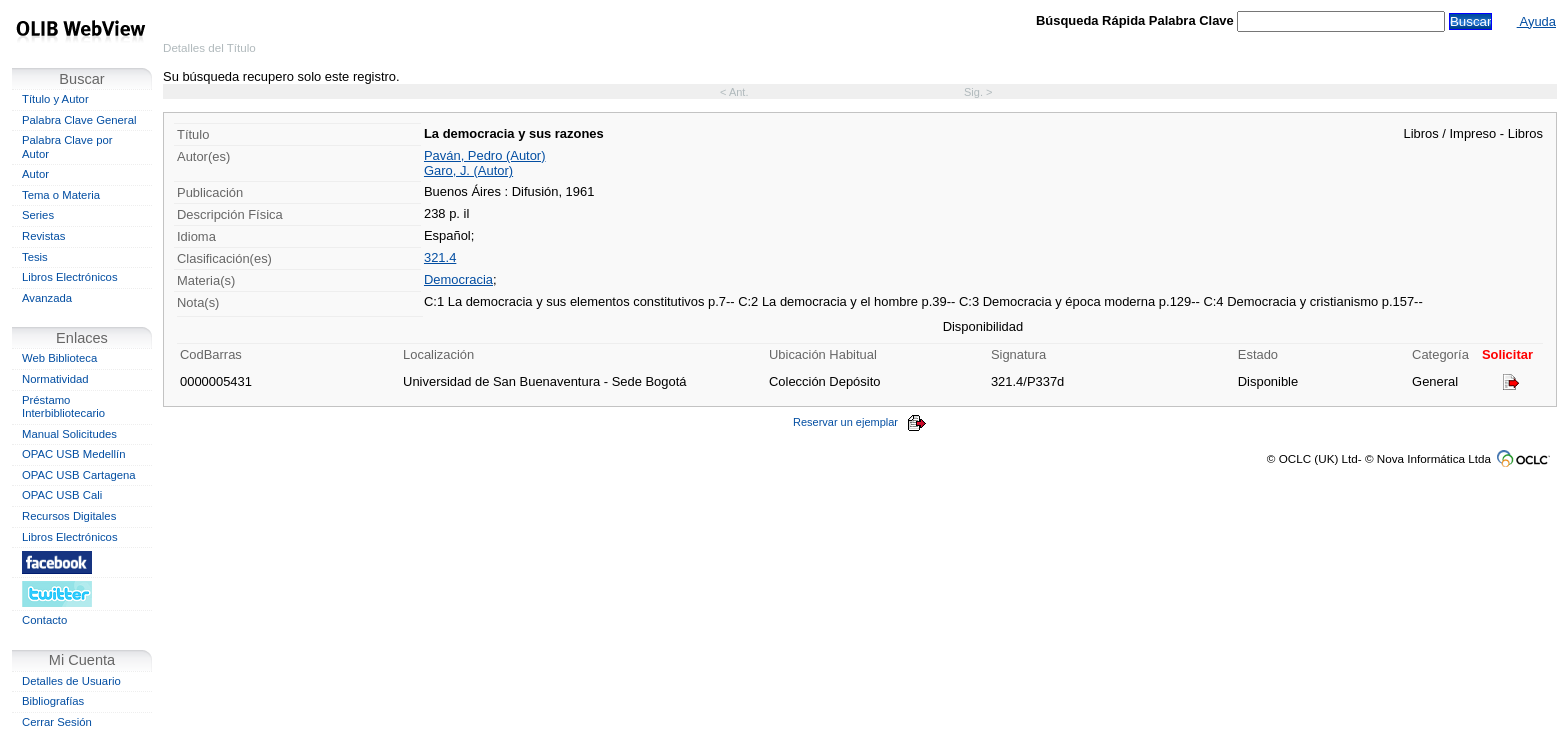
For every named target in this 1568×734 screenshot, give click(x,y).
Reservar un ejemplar (860, 422)
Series (38, 215)
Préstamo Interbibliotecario (63, 407)
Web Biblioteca (59, 358)
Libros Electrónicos (70, 277)
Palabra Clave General (79, 120)
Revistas (43, 236)
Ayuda (1536, 21)
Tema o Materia (61, 195)
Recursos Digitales (69, 516)
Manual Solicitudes (69, 434)
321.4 (440, 257)
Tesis (35, 257)
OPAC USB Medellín (74, 454)
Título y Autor (55, 99)
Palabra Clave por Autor (67, 147)
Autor (35, 174)
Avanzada (47, 298)
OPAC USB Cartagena (79, 475)
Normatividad (55, 379)
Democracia (458, 279)
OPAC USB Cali (62, 495)
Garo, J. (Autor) (468, 170)
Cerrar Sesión (57, 722)
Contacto (44, 620)
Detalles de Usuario (71, 681)
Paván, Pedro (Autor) (485, 155)
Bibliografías (53, 701)
